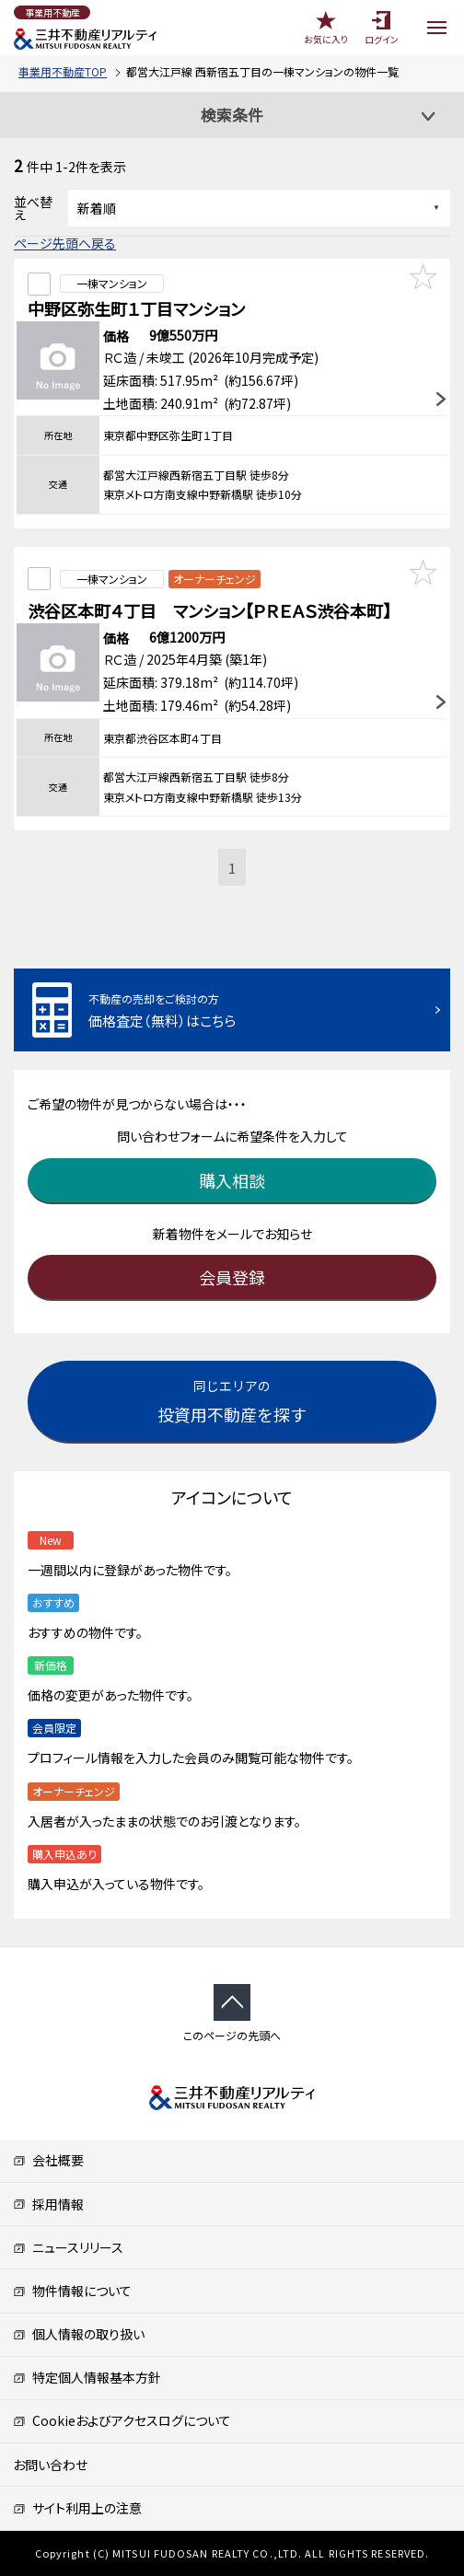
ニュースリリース (68, 2247)
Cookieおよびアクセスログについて (122, 2420)
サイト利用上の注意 (77, 2508)
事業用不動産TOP (62, 71)
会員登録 (232, 1277)
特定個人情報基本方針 (87, 2377)
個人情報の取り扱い (79, 2334)
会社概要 (48, 2160)
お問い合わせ (50, 2464)
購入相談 (232, 1180)
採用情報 (48, 2204)
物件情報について (72, 2290)
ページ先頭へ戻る (65, 243)
